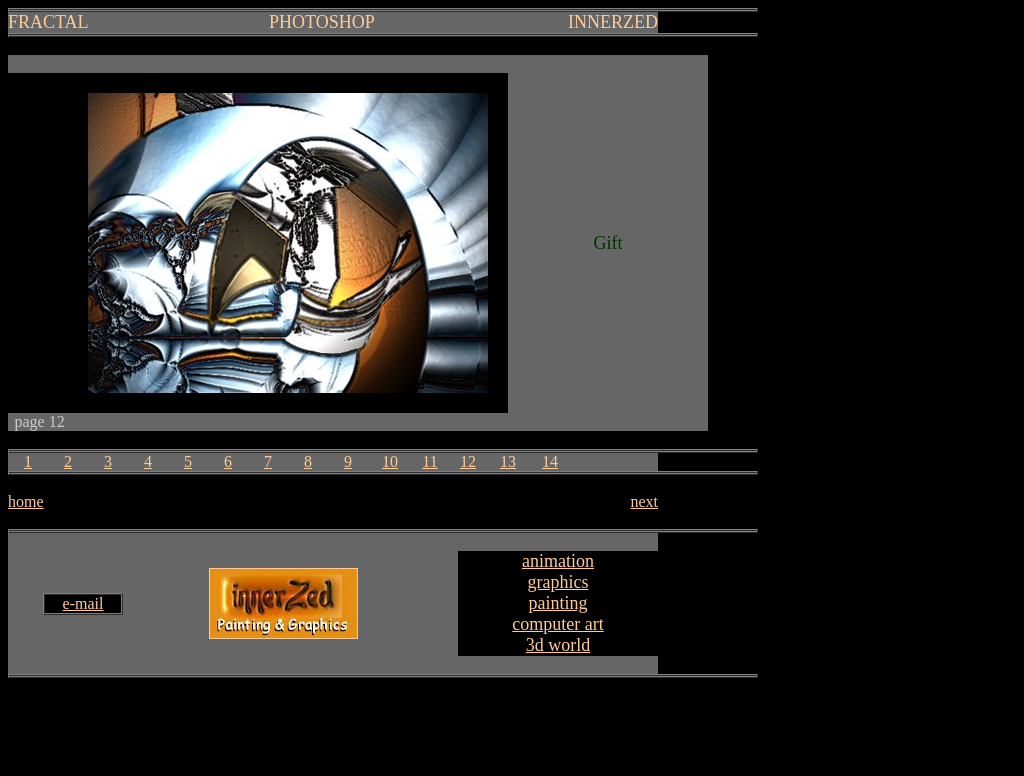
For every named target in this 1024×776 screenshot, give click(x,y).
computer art (557, 624)
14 (550, 461)
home (26, 501)
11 (429, 461)
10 (390, 461)
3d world (558, 645)
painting (558, 603)
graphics (558, 582)
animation (558, 561)
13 (508, 461)
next (644, 501)
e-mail (83, 603)
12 (468, 461)
